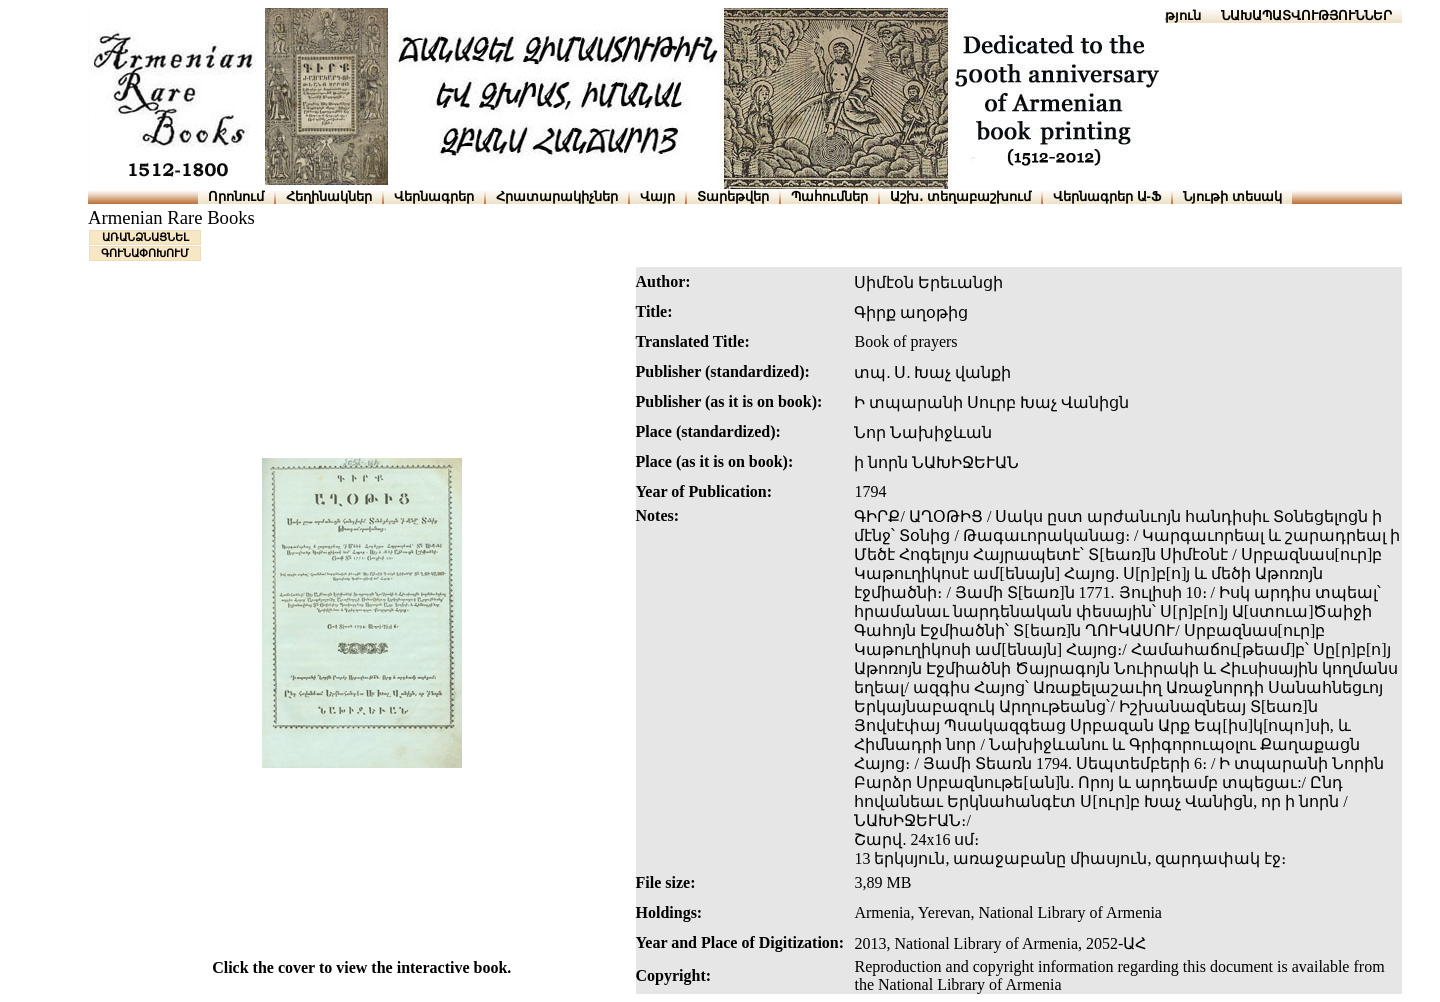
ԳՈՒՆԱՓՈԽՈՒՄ (145, 253)
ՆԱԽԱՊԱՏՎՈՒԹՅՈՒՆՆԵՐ (1306, 15)
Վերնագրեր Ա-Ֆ (1107, 196)
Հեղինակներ (329, 196)
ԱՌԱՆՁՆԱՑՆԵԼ (145, 237)
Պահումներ (829, 196)
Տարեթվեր (733, 196)
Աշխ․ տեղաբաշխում (960, 196)
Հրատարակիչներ (557, 196)
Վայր (657, 196)
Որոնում (236, 196)
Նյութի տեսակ (1232, 196)
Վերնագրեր (434, 196)
